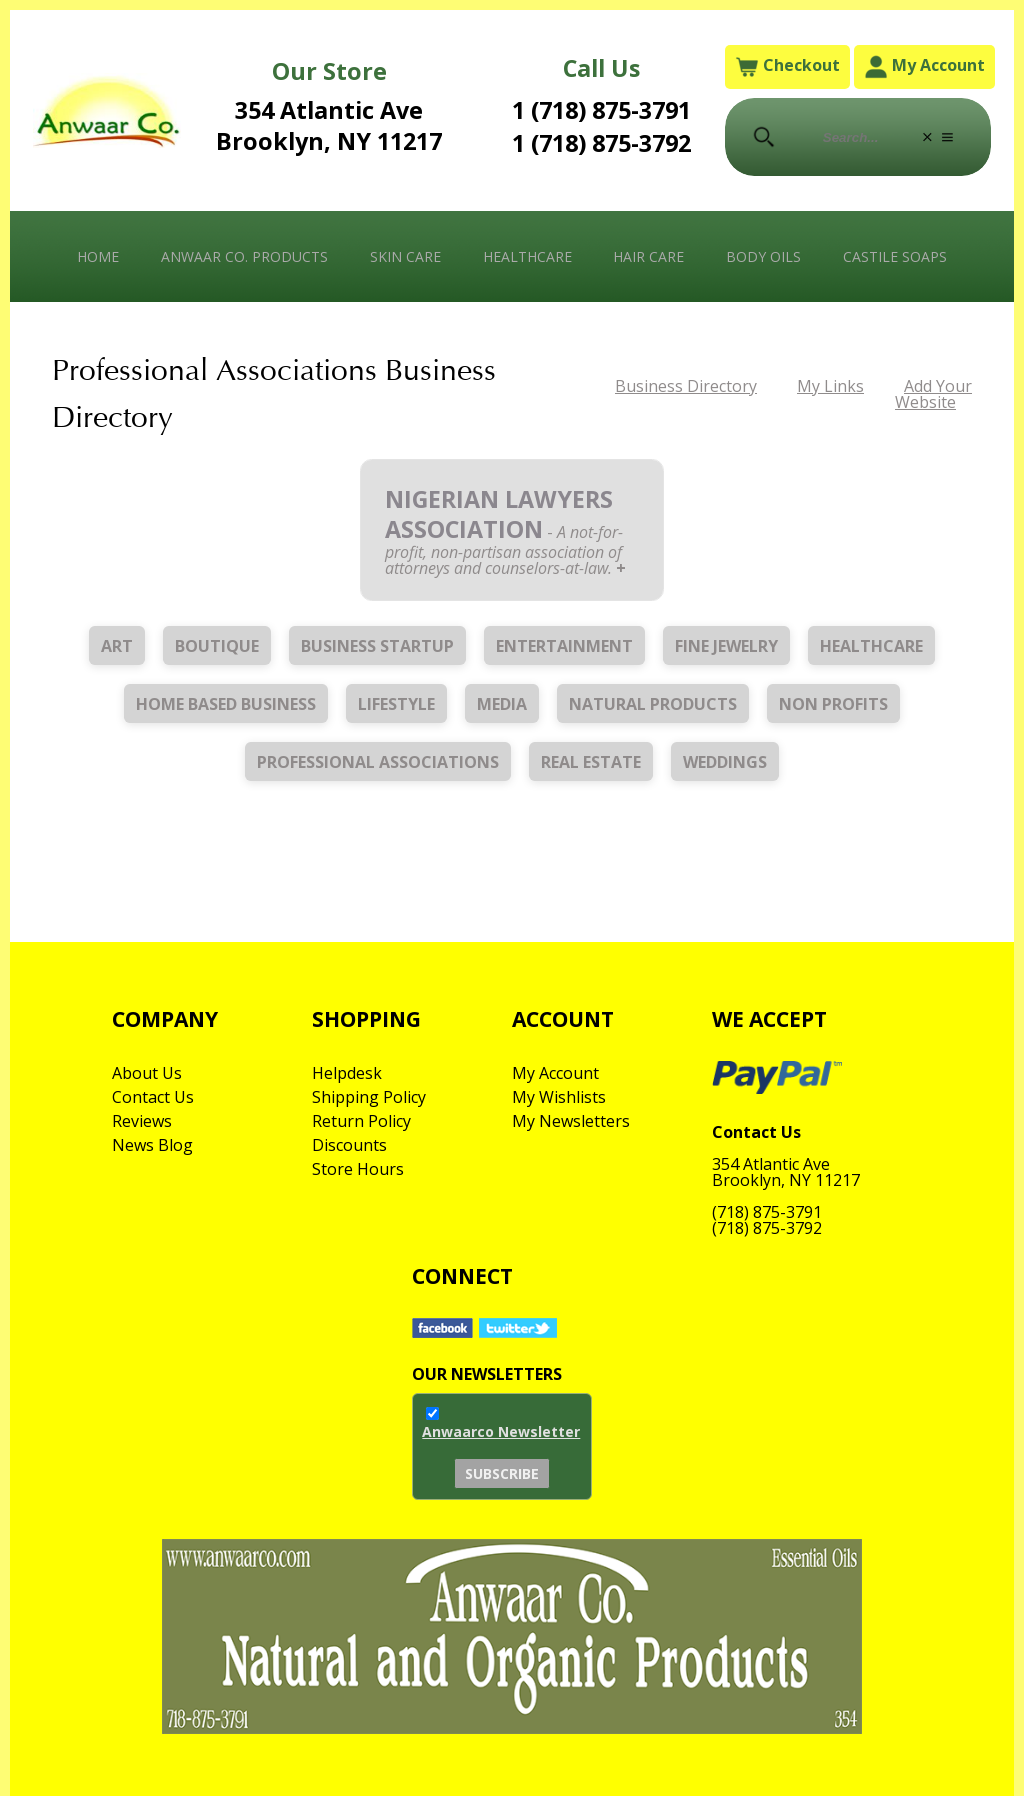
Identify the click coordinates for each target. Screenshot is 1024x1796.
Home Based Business (226, 704)
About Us (147, 1073)
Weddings (725, 762)
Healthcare (527, 256)
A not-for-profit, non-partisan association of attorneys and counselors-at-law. (504, 550)
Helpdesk (347, 1073)
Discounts (349, 1145)
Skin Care (405, 256)
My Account (924, 66)
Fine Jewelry (726, 646)
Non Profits (833, 704)
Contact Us (153, 1097)
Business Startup (377, 646)
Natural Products (653, 704)
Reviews (142, 1121)
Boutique (217, 646)
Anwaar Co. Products (244, 256)
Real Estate (591, 762)
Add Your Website (933, 394)
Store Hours (358, 1169)
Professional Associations (378, 762)
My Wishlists (559, 1097)
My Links (830, 386)
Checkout (787, 66)
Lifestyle (396, 704)
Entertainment (564, 646)
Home (98, 256)
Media (502, 704)
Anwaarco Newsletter (501, 1431)
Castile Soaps (895, 256)
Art (117, 646)
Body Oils (763, 256)
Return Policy (361, 1121)
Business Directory (686, 386)
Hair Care (648, 256)
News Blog (152, 1145)
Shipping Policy (369, 1097)
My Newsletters (571, 1121)
